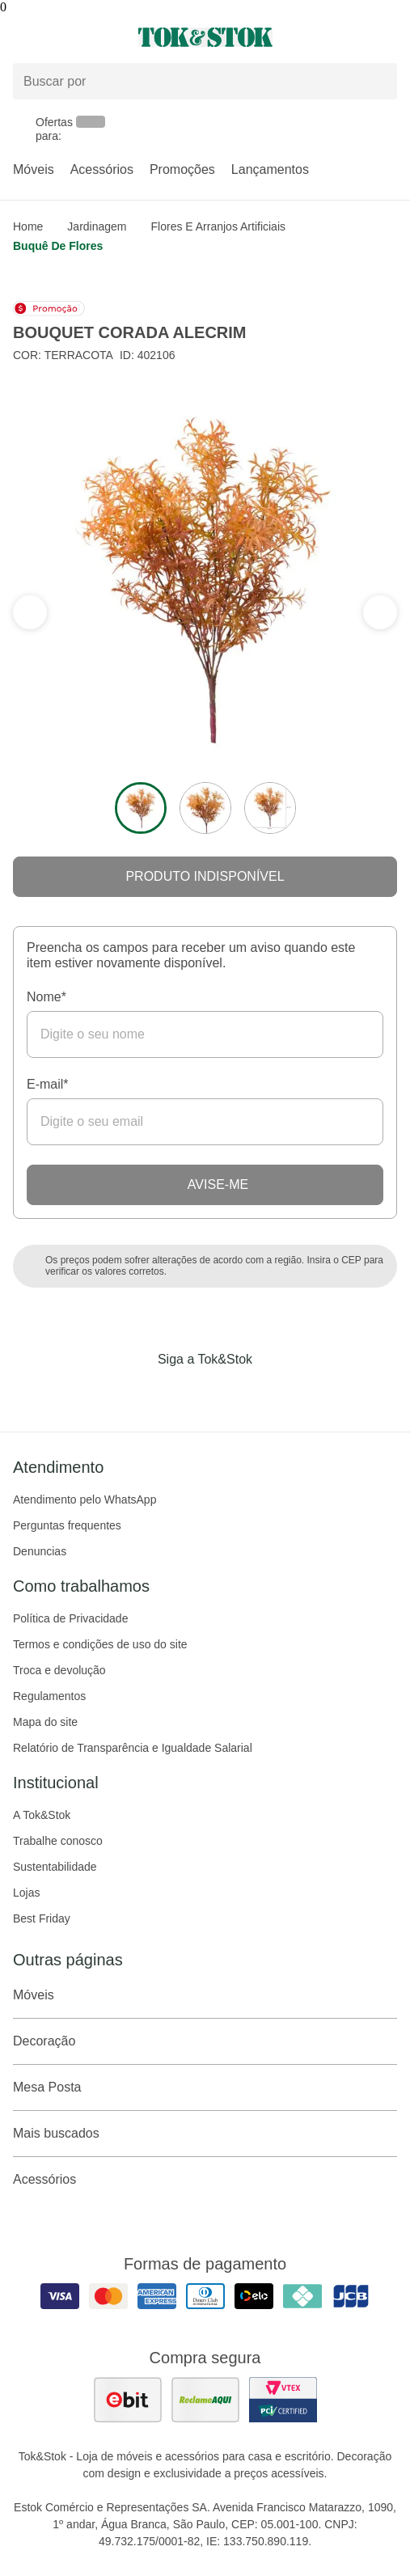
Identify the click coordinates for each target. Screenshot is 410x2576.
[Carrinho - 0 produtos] (387, 37)
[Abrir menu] (68, 37)
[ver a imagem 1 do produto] (141, 808)
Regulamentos (49, 1696)
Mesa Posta (205, 2087)
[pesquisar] (377, 81)
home (28, 226)
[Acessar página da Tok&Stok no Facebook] (137, 1393)
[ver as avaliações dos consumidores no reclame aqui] (205, 2399)
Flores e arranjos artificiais (218, 226)
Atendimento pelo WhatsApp (84, 1499)
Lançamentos (270, 169)
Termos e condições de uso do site (100, 1644)
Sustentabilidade (55, 1866)
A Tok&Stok (41, 1814)
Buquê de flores (58, 245)
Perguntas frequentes (67, 1525)
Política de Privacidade (70, 1618)
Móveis (33, 169)
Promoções (182, 169)
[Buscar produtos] (205, 81)
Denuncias (39, 1551)
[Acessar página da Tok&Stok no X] (273, 1393)
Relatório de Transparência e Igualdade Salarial (132, 1747)
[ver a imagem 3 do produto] (270, 808)
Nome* (46, 997)
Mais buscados (205, 2133)
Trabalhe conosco (58, 1840)
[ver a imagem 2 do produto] (205, 808)
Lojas (26, 1892)
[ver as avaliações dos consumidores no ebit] (128, 2399)
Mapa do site (45, 1721)
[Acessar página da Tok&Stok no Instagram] (183, 1393)
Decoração (205, 2041)
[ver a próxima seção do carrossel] (30, 612)
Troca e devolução (59, 1670)
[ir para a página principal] (205, 37)
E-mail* (48, 1084)
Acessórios (101, 169)
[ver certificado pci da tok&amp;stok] (283, 2399)
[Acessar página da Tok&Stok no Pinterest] (228, 1393)
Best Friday (41, 1918)
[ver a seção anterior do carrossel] (380, 612)
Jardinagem (96, 226)
